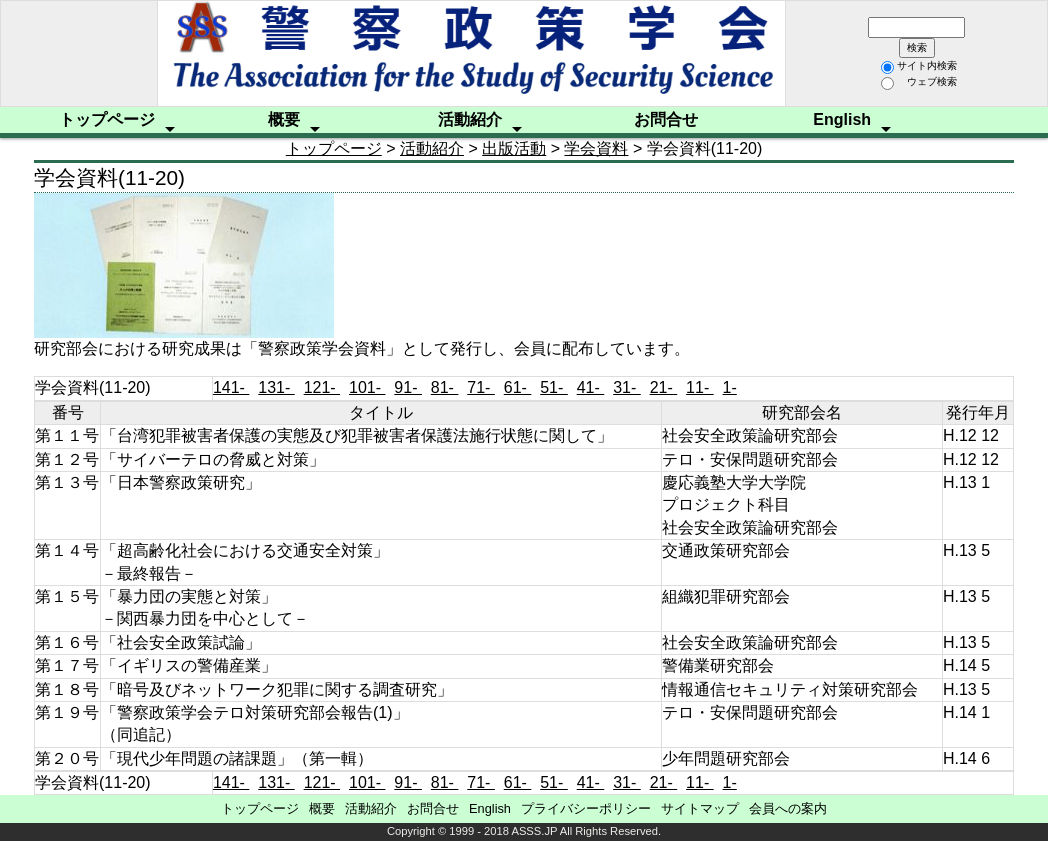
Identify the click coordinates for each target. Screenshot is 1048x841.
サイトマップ (700, 808)
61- (518, 387)
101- (367, 387)
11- (700, 387)
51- (554, 387)
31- (627, 387)
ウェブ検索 (919, 81)
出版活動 (514, 148)
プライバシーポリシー (586, 808)
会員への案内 (788, 808)
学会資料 (596, 148)
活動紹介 (470, 119)
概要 (284, 119)
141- (231, 387)
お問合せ (666, 119)
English (842, 119)
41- (591, 387)
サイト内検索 (919, 65)
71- (481, 387)
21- (664, 387)
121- (322, 387)
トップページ (107, 119)
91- (408, 387)
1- (730, 387)
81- (445, 387)
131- (276, 387)
